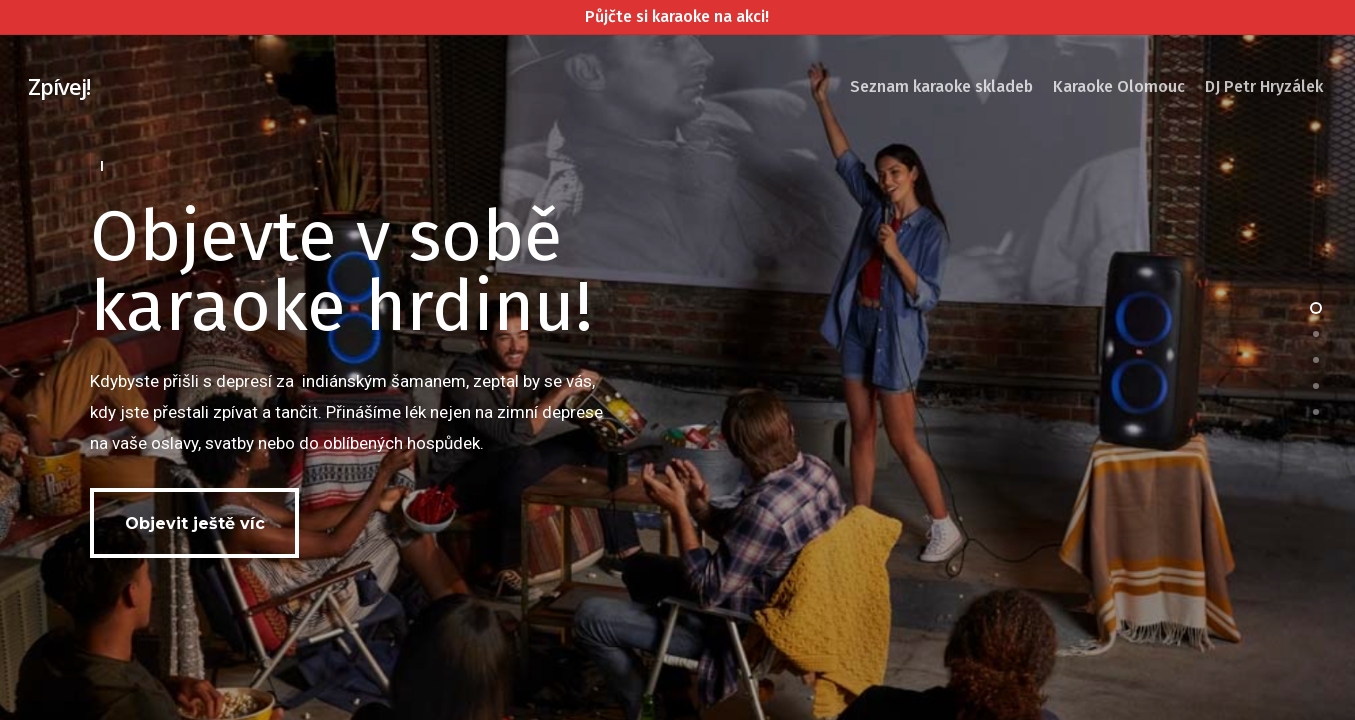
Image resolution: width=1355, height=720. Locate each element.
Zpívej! (59, 86)
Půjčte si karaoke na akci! (677, 16)
